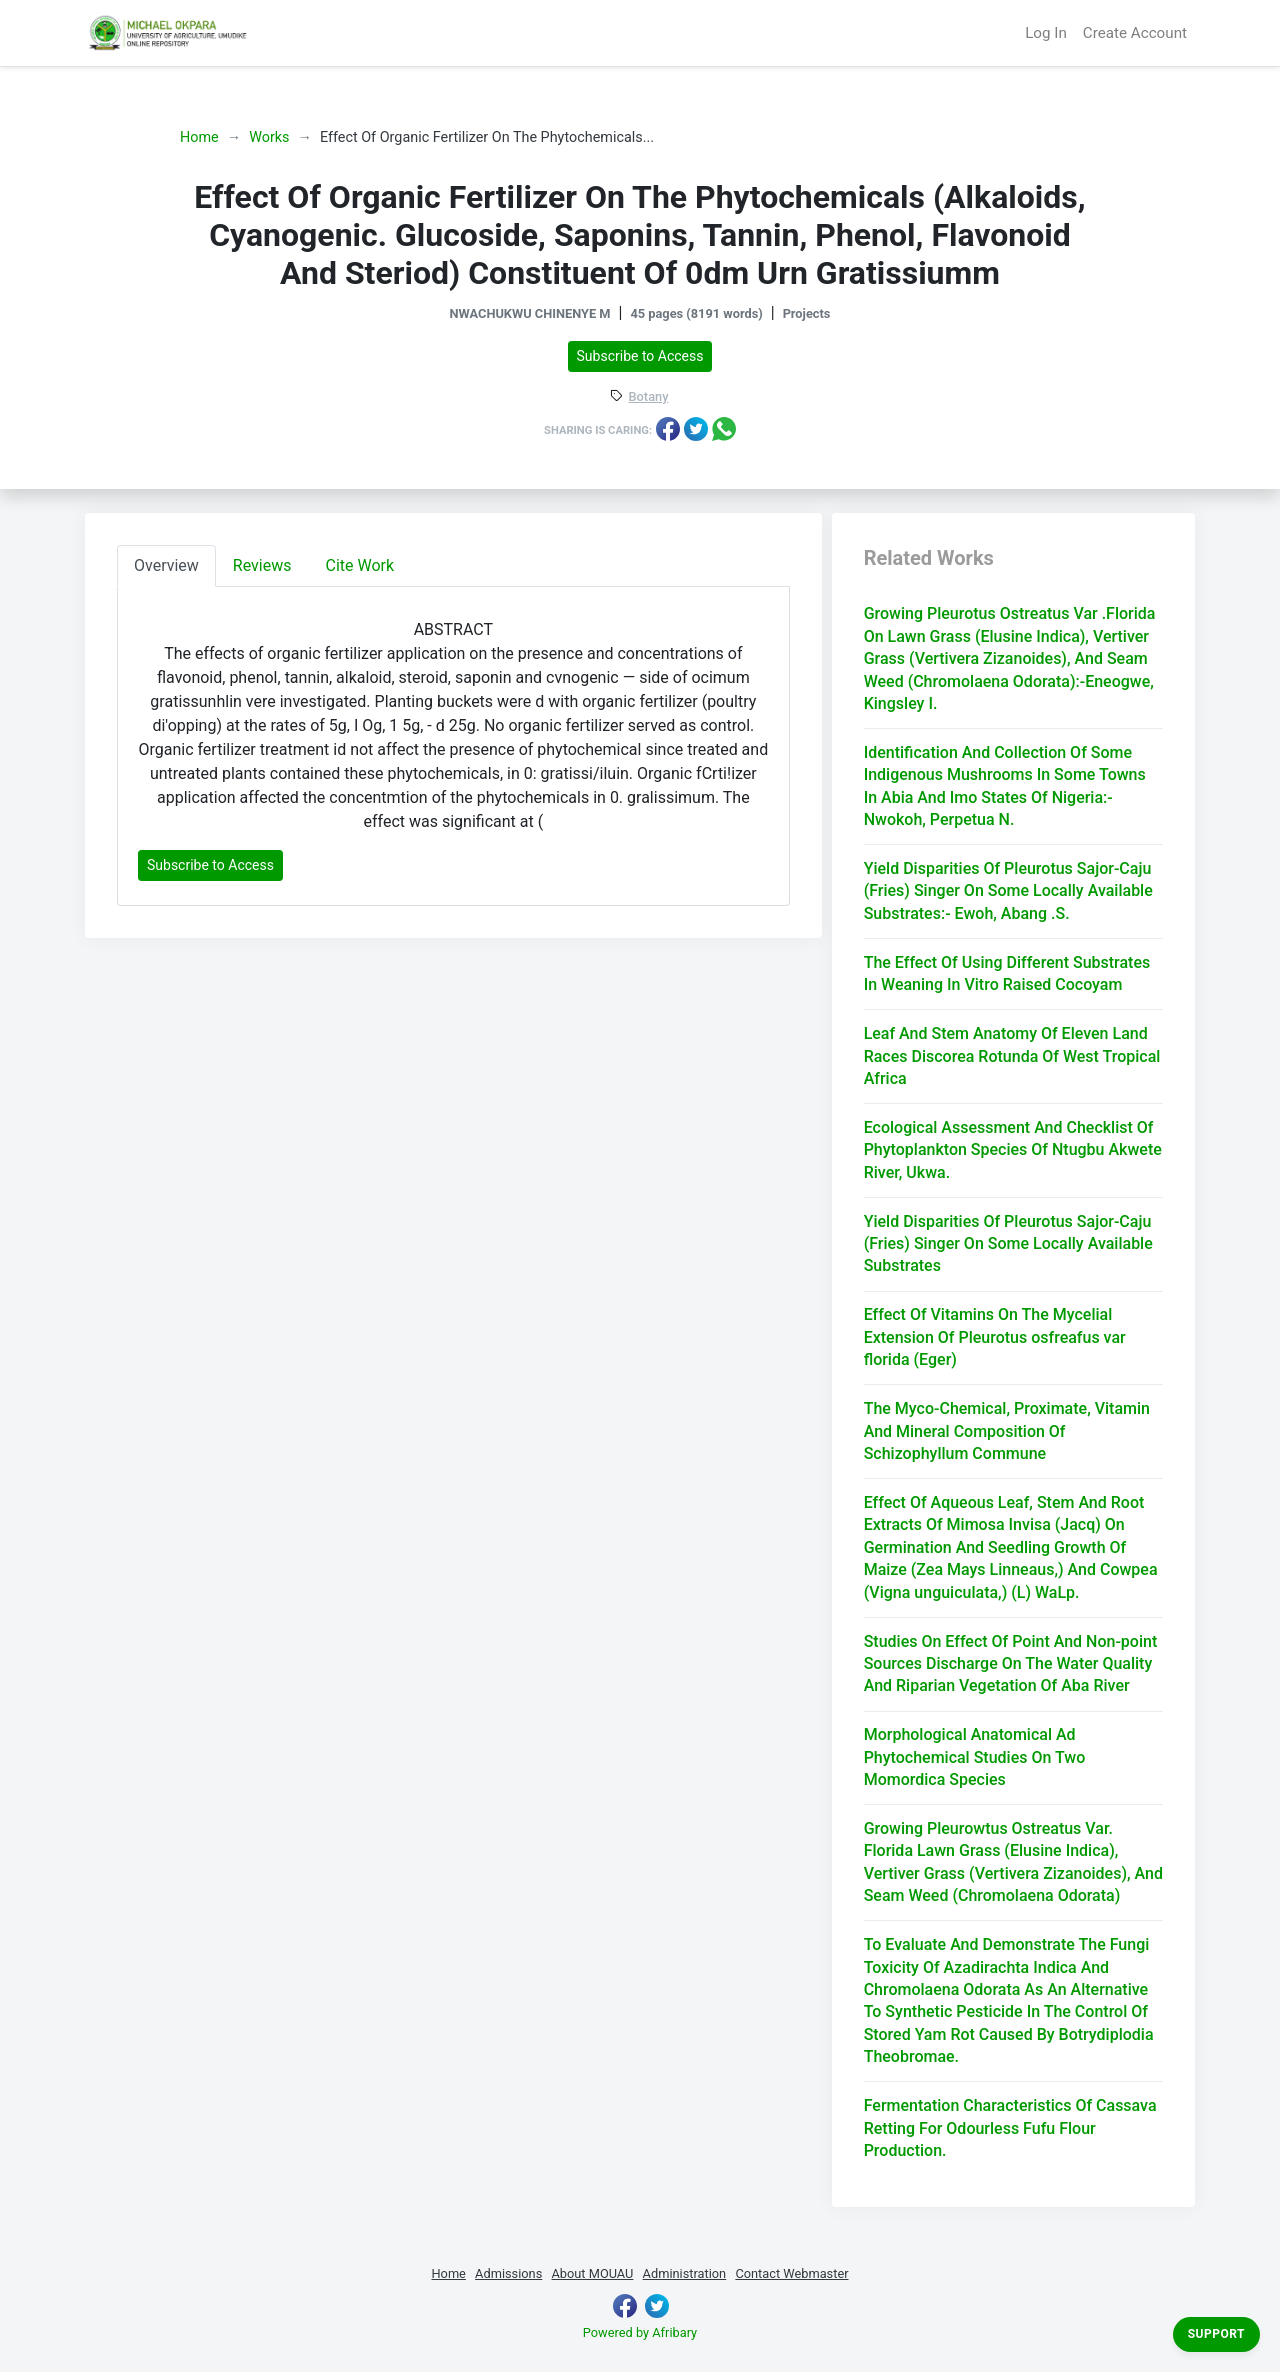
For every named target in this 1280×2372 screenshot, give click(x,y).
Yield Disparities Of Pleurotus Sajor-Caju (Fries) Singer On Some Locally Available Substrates (1008, 1244)
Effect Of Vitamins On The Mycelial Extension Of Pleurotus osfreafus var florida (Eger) (995, 1337)
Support (1216, 2334)
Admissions (508, 2273)
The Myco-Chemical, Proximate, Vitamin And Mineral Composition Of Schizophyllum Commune (1007, 1431)
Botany (649, 397)
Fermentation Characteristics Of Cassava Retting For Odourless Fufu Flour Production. (1010, 2128)
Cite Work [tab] (360, 565)
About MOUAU (592, 2273)
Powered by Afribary (640, 2332)
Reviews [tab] (262, 565)
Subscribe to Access (640, 356)
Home (199, 137)
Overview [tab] (166, 565)
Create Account (1135, 33)
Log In (1046, 33)
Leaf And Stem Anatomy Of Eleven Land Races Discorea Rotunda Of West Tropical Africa (1012, 1056)
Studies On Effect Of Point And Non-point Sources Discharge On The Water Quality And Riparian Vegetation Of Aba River (1011, 1664)
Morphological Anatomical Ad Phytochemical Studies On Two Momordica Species (975, 1757)
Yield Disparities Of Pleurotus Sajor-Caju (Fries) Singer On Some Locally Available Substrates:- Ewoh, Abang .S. (1008, 891)
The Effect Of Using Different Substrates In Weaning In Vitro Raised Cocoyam (1007, 973)
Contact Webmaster (791, 2273)
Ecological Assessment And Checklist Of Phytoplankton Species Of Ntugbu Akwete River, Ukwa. (1013, 1150)
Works (269, 137)
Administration (685, 2273)
